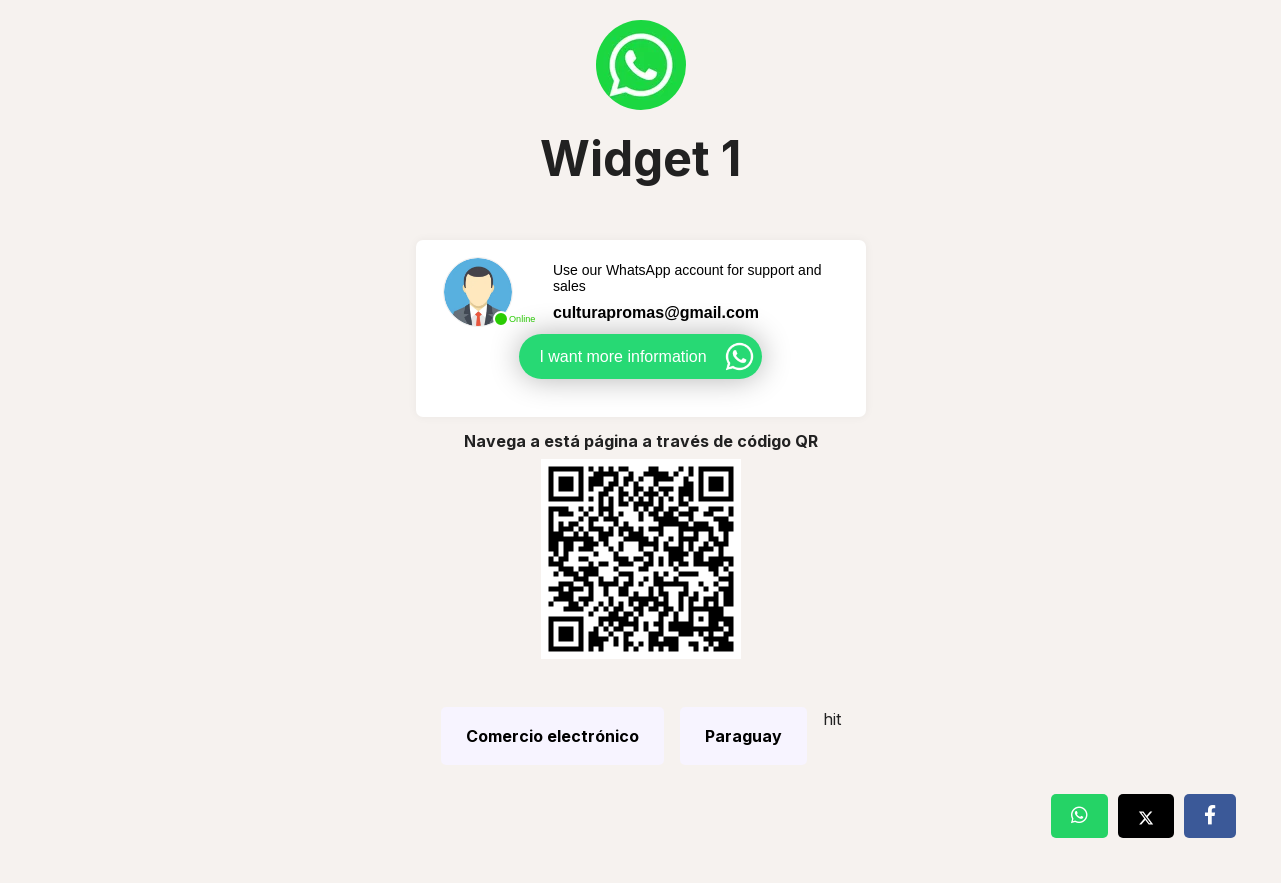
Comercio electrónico (552, 736)
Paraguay (743, 736)
